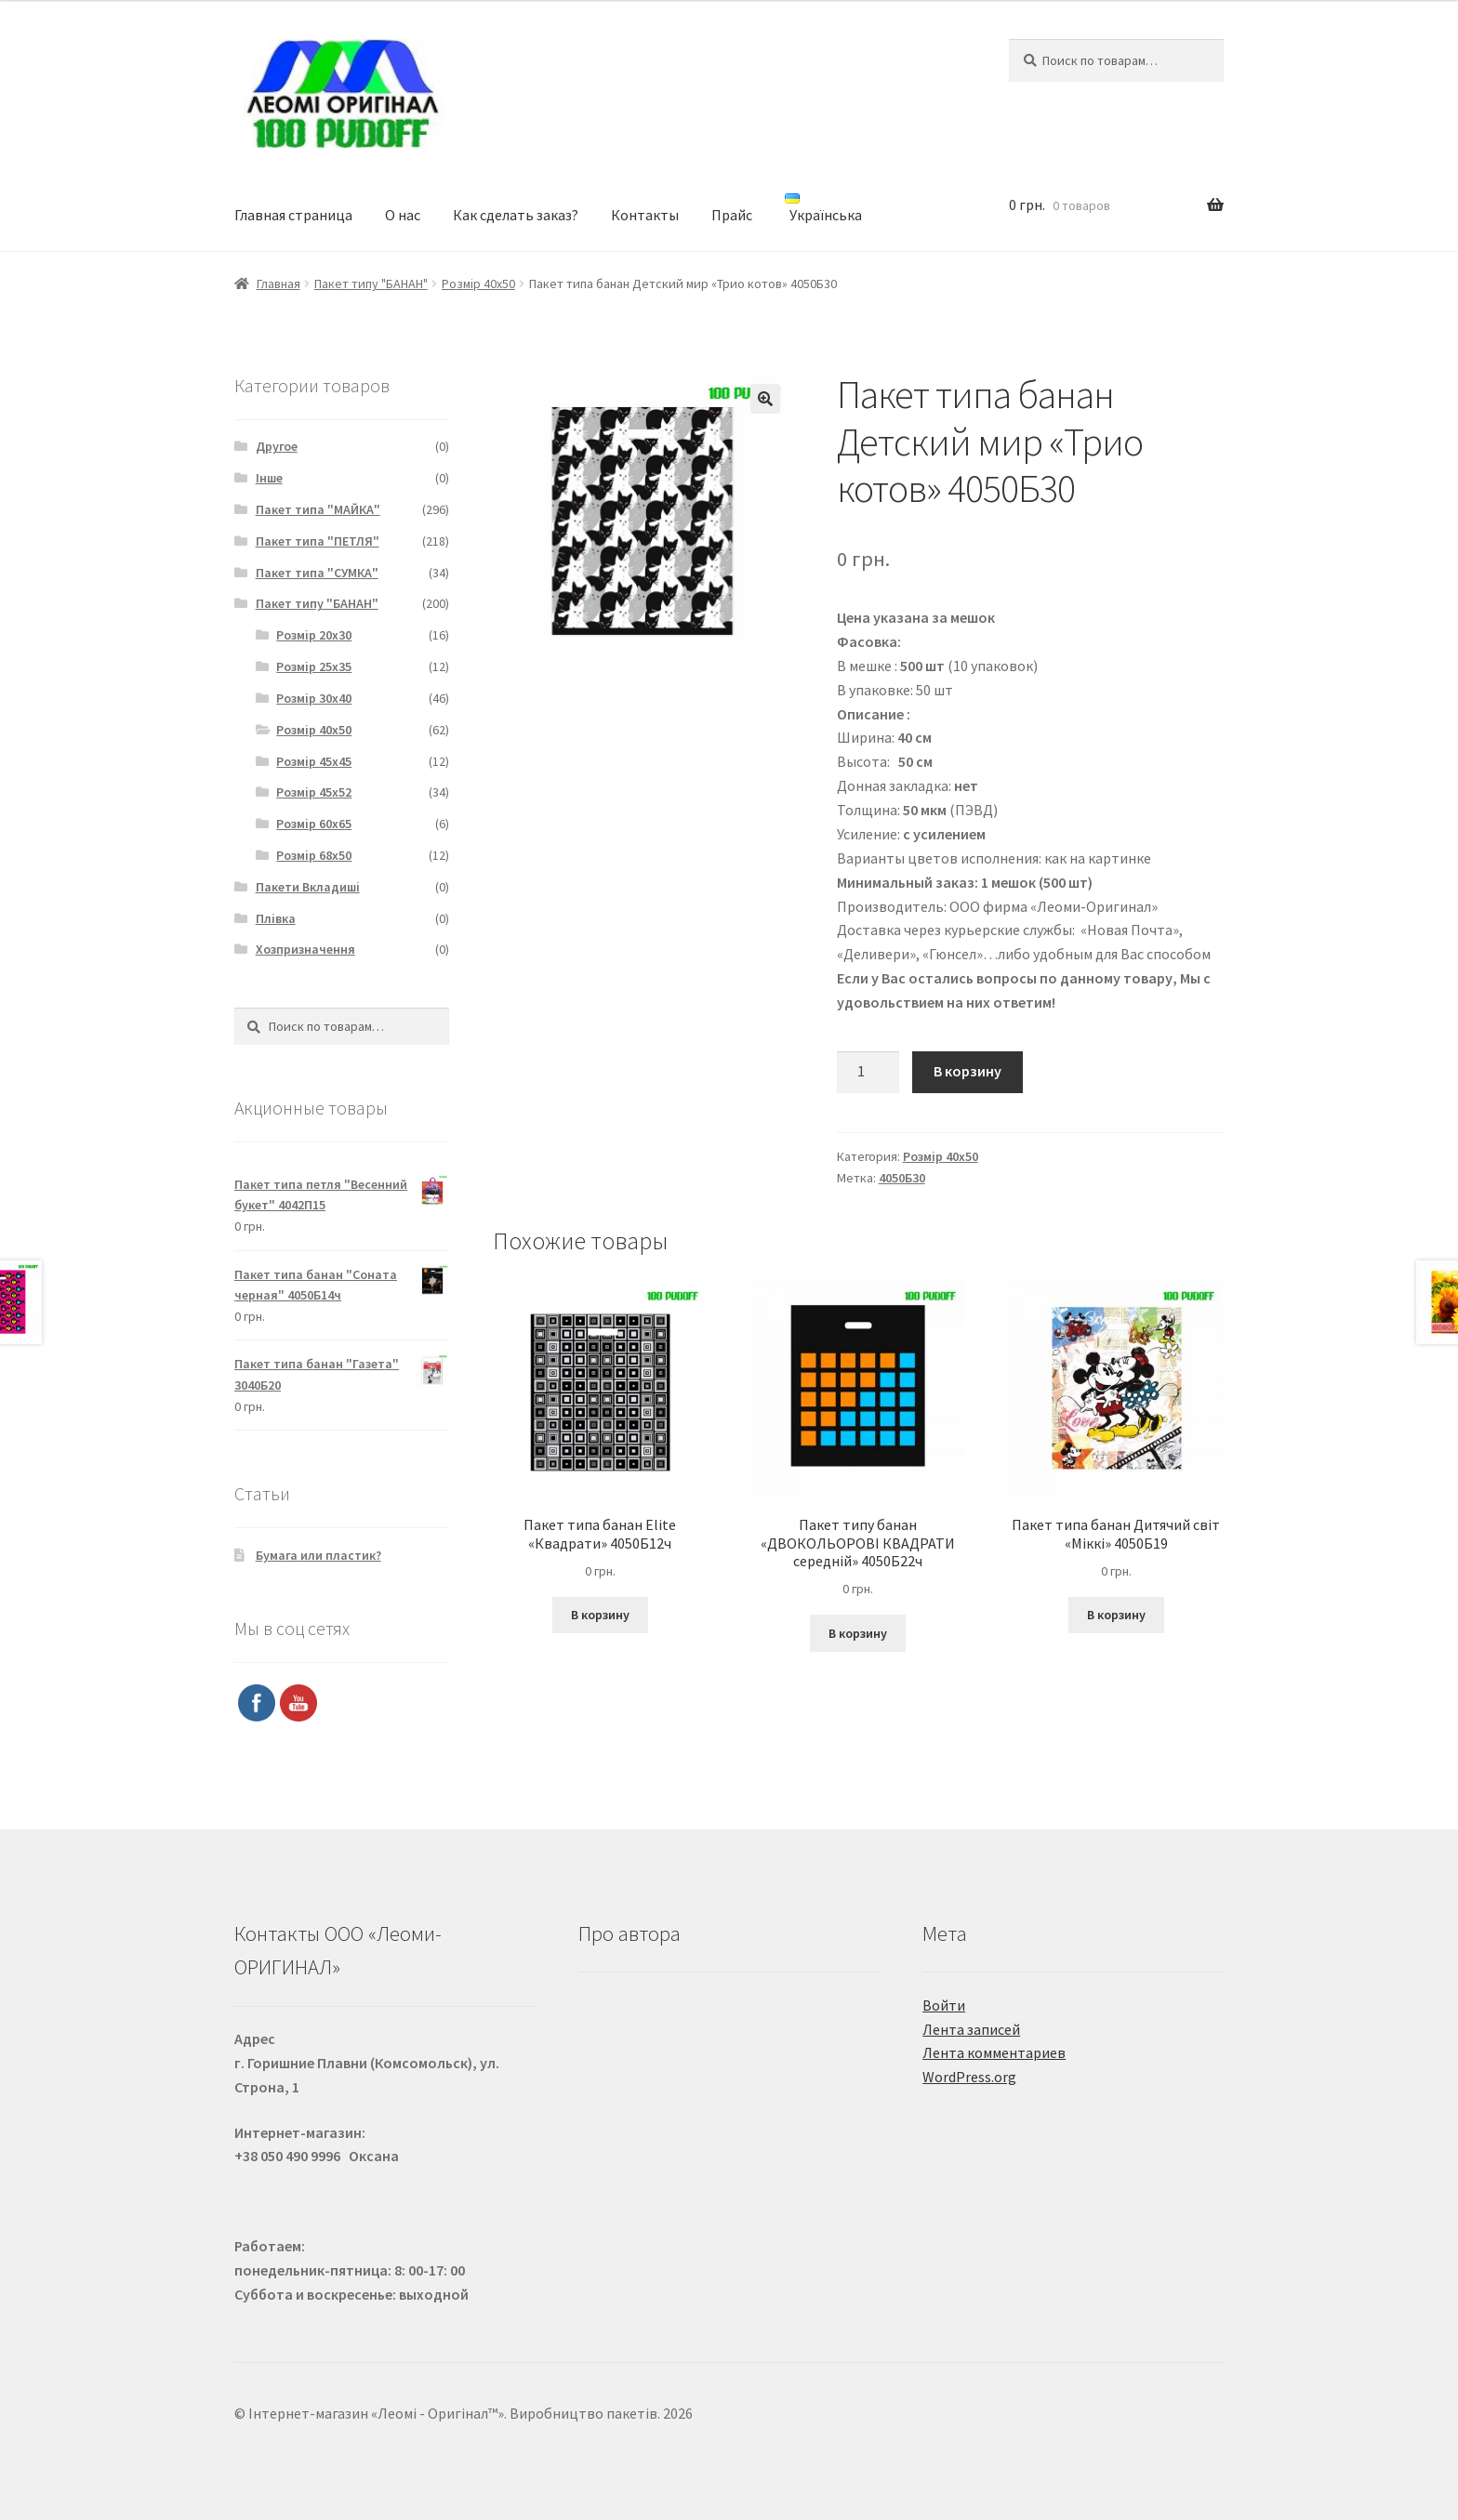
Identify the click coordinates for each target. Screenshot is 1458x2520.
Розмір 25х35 (313, 666)
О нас (402, 214)
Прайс (731, 214)
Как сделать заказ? (515, 214)
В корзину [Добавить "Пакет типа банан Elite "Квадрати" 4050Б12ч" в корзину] (600, 1614)
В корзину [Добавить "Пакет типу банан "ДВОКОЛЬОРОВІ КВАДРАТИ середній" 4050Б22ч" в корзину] (857, 1633)
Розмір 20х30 (313, 635)
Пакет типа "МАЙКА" (318, 509)
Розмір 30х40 (313, 698)
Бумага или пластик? (318, 1555)
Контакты (645, 214)
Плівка (276, 918)
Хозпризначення (305, 949)
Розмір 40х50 (478, 283)
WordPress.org (969, 2076)
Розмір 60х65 (313, 823)
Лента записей (971, 2029)
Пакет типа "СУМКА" (317, 572)
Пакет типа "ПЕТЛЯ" (317, 541)
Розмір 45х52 (313, 792)
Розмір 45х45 (313, 761)
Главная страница (293, 214)
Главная (278, 283)
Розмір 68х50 (313, 855)
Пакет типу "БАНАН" (371, 283)
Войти (943, 2005)
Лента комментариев (994, 2052)
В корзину (967, 1071)
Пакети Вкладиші (308, 886)
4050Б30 (902, 1177)
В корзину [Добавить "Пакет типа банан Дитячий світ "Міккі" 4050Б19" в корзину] (1116, 1614)
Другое (277, 446)
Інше (269, 477)
